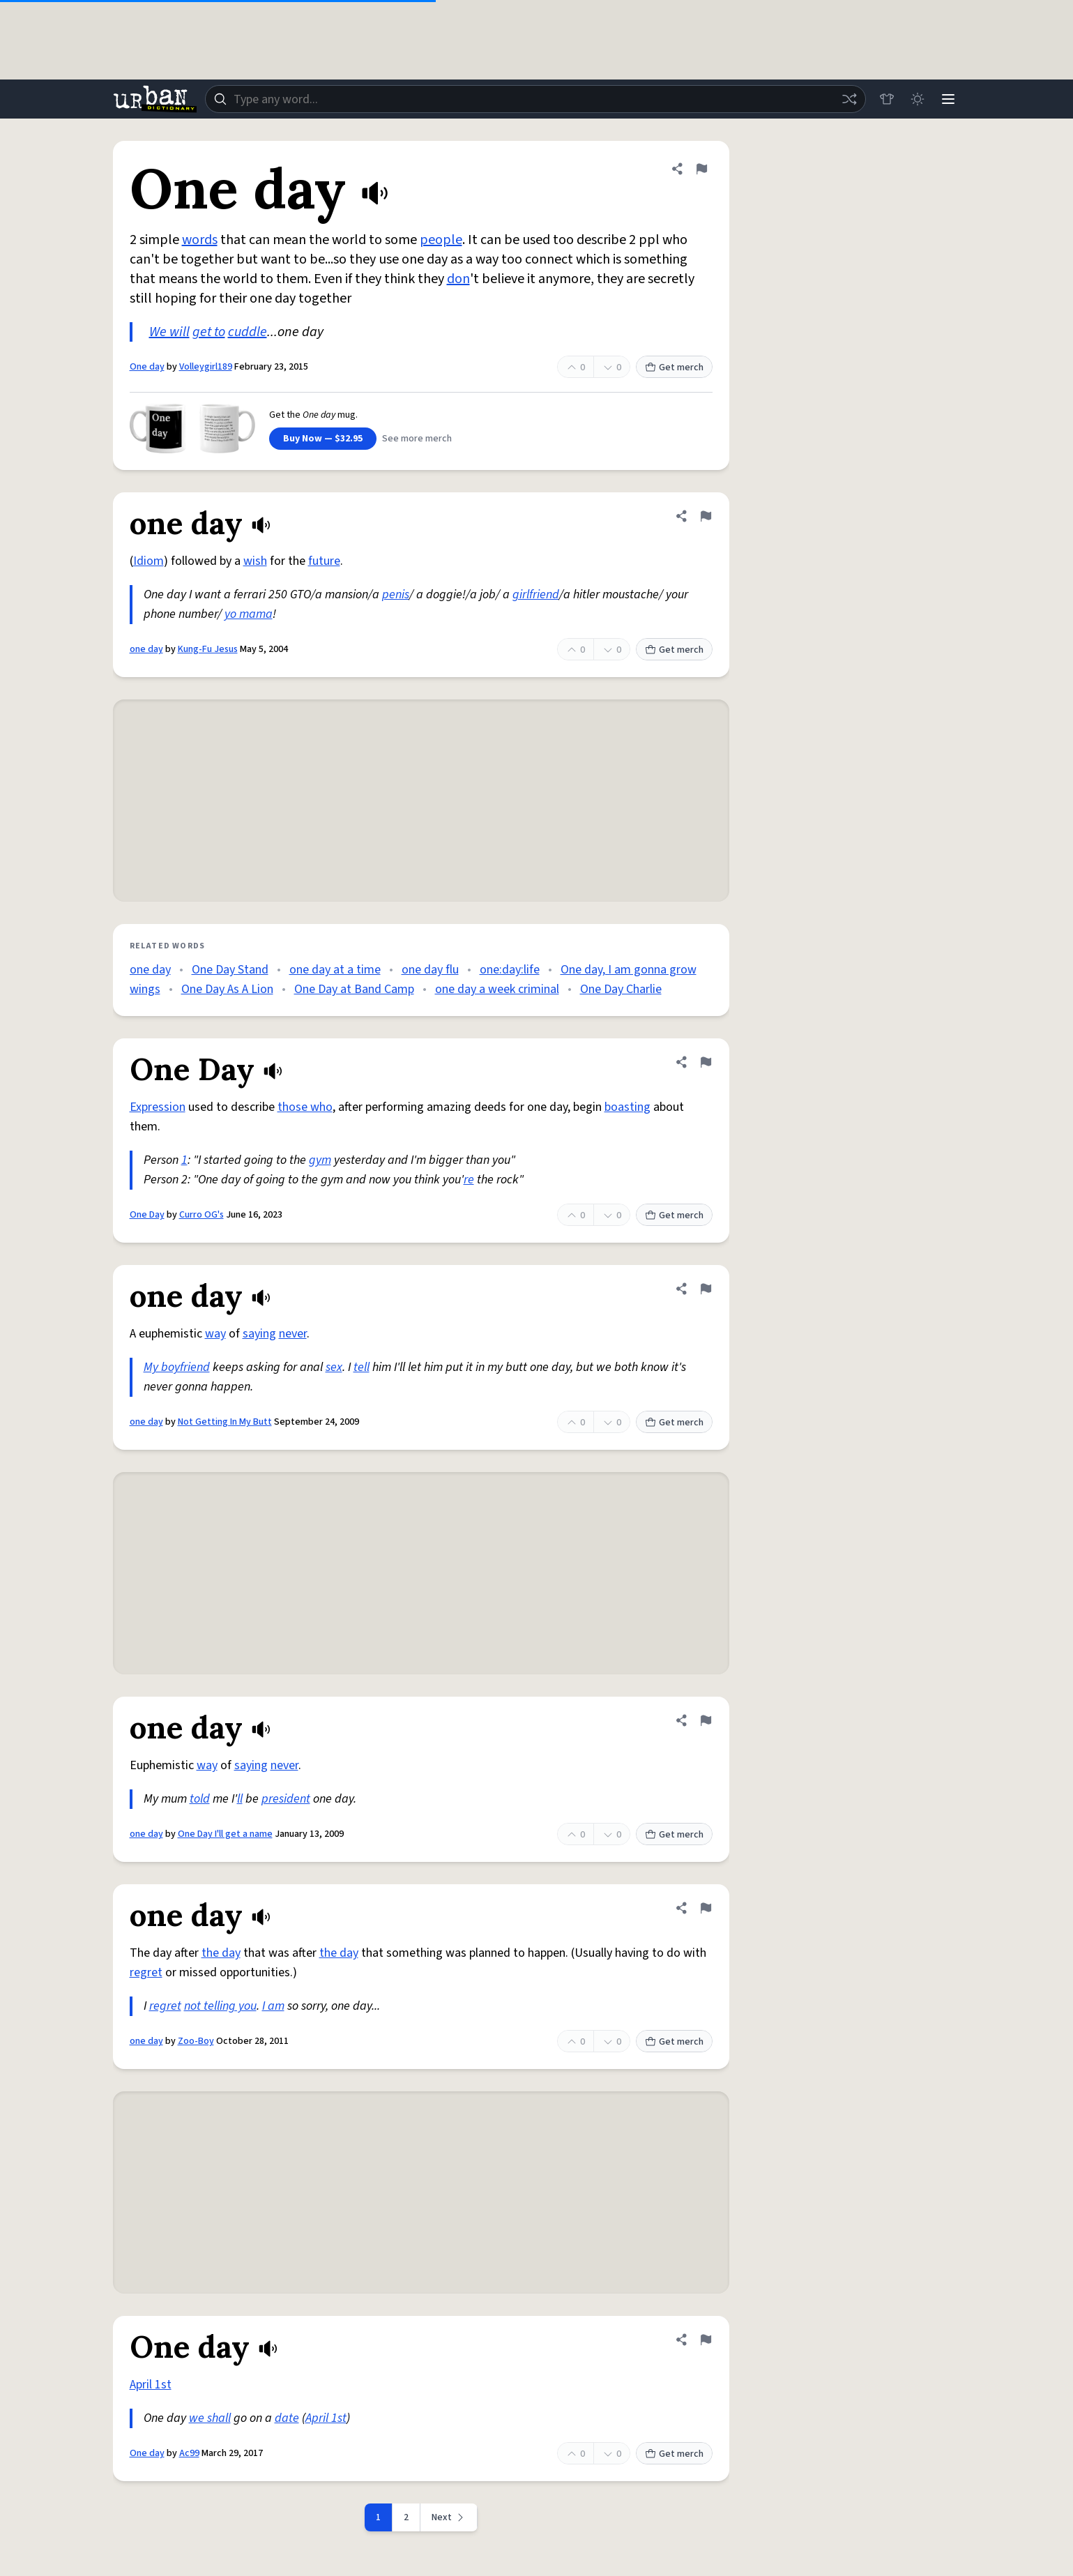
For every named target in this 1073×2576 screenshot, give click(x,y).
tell (361, 1367)
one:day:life (510, 969)
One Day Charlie (621, 989)
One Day (147, 1215)
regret (146, 1972)
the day (221, 1953)
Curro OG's (201, 1215)
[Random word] (849, 99)
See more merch (417, 439)
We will (169, 332)
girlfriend (535, 594)
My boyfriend (177, 1367)
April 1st (151, 2384)
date (287, 2418)
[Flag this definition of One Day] (705, 1062)
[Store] (886, 99)
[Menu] (948, 99)
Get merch (674, 367)
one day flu (430, 969)
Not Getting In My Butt (225, 1422)
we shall (210, 2418)
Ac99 (189, 2453)
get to (208, 332)
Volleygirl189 (205, 367)
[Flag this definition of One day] (701, 169)
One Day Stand (230, 969)
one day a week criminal (497, 989)
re (469, 1179)
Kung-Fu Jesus (208, 649)
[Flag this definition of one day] (705, 516)
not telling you (220, 2006)
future (324, 561)
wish (255, 561)
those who (305, 1107)
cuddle (247, 332)
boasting (627, 1107)
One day (147, 367)
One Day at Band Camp (354, 989)
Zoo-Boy (196, 2041)
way (215, 1333)
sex (334, 1367)
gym (320, 1160)
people (441, 240)
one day (146, 649)
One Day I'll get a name (225, 1834)
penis (395, 594)
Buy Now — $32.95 (323, 439)
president (285, 1799)
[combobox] (535, 99)
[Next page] (449, 2517)
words (200, 240)
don (458, 279)
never (293, 1333)
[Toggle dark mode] (917, 99)
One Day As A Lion (227, 989)
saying (259, 1333)
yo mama (249, 614)
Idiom (148, 561)
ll (240, 1799)
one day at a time (335, 969)
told (200, 1799)
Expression (157, 1107)
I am (273, 2006)
